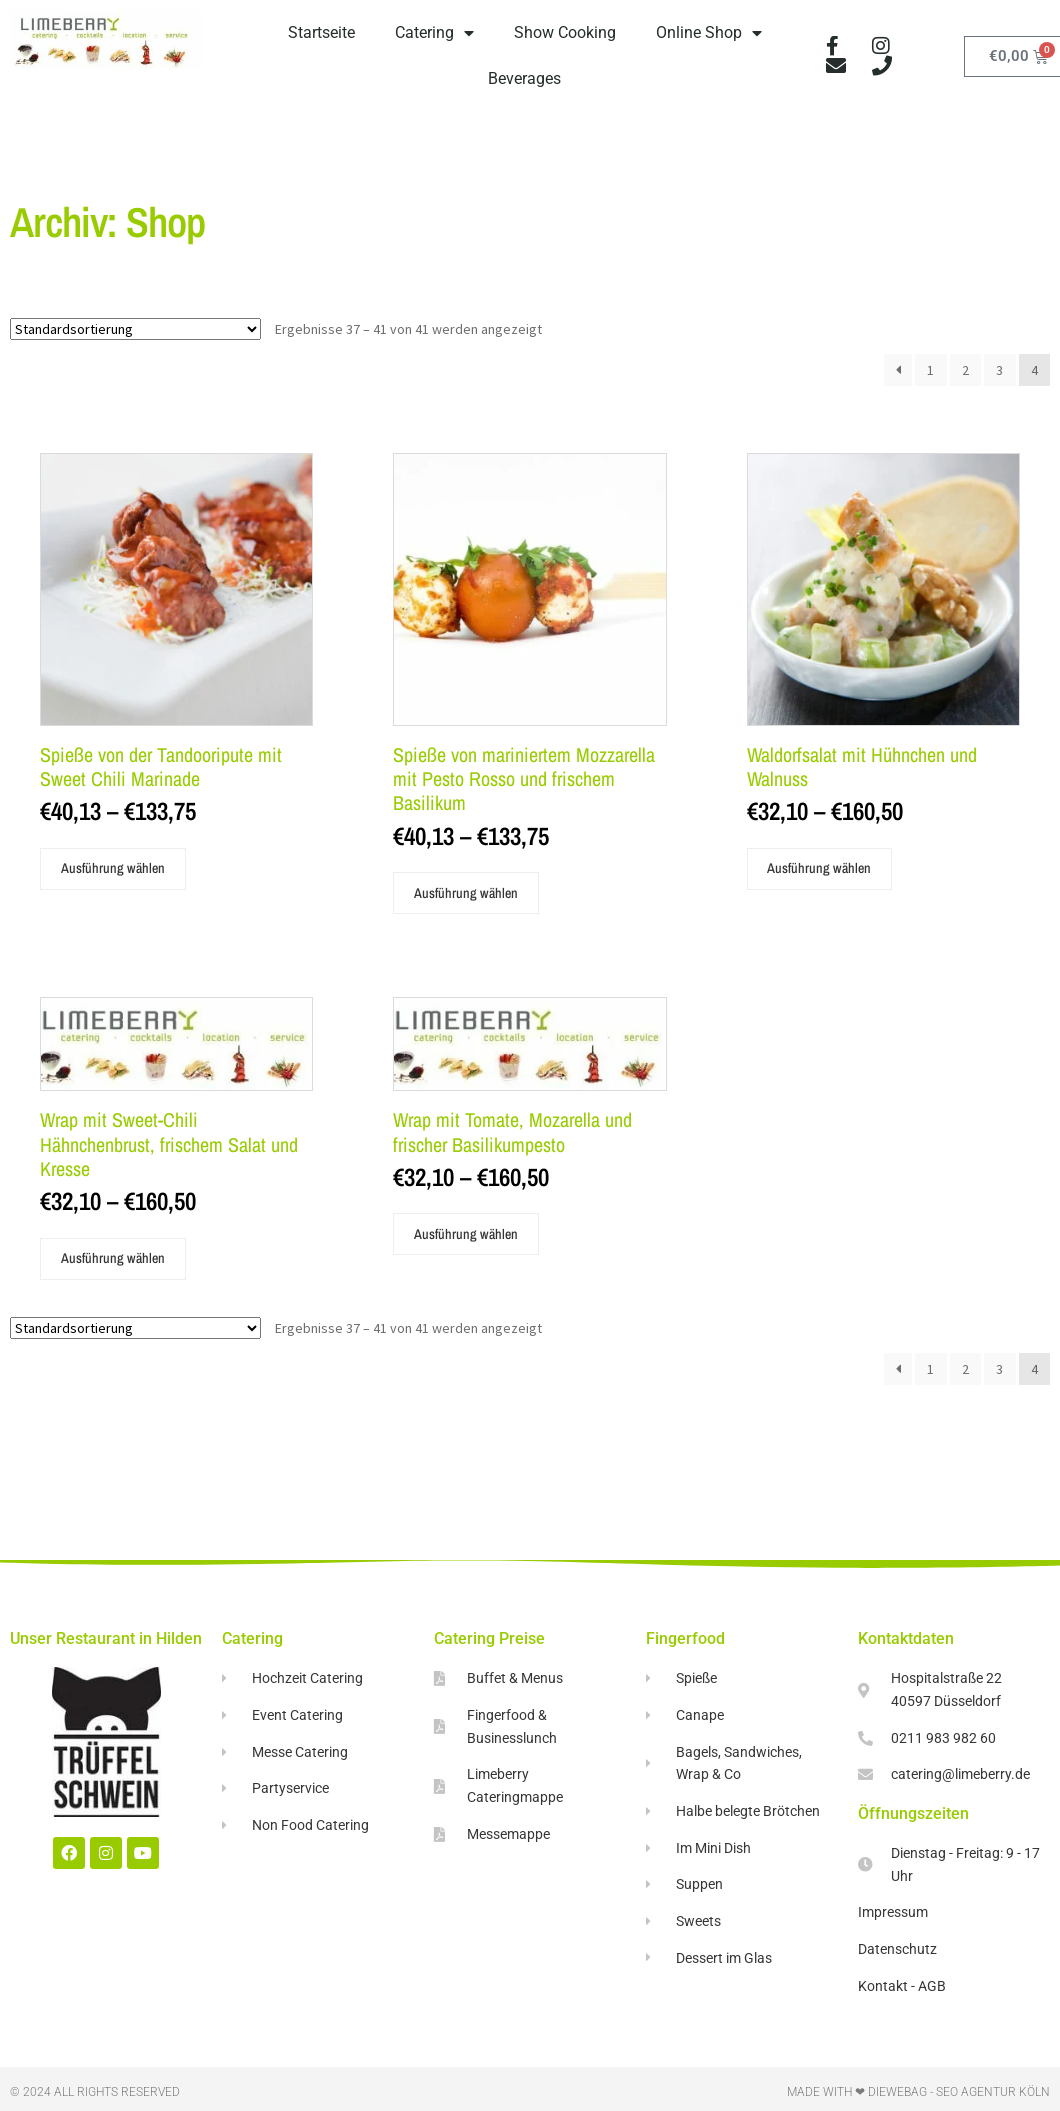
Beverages (524, 78)
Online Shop (709, 33)
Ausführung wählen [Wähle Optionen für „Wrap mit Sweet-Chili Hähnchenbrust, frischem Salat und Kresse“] (113, 1258)
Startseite (321, 32)
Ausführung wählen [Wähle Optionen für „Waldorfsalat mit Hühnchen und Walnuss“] (819, 868)
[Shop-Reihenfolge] (135, 329)
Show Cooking (565, 32)
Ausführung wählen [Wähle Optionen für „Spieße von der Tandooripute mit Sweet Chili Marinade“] (113, 868)
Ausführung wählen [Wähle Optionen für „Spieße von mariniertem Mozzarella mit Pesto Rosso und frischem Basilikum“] (466, 893)
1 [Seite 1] (930, 370)
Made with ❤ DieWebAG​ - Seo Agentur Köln (918, 2092)
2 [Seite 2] (965, 370)
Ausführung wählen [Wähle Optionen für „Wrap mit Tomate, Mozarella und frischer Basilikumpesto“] (466, 1234)
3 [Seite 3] (999, 370)
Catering (434, 33)
